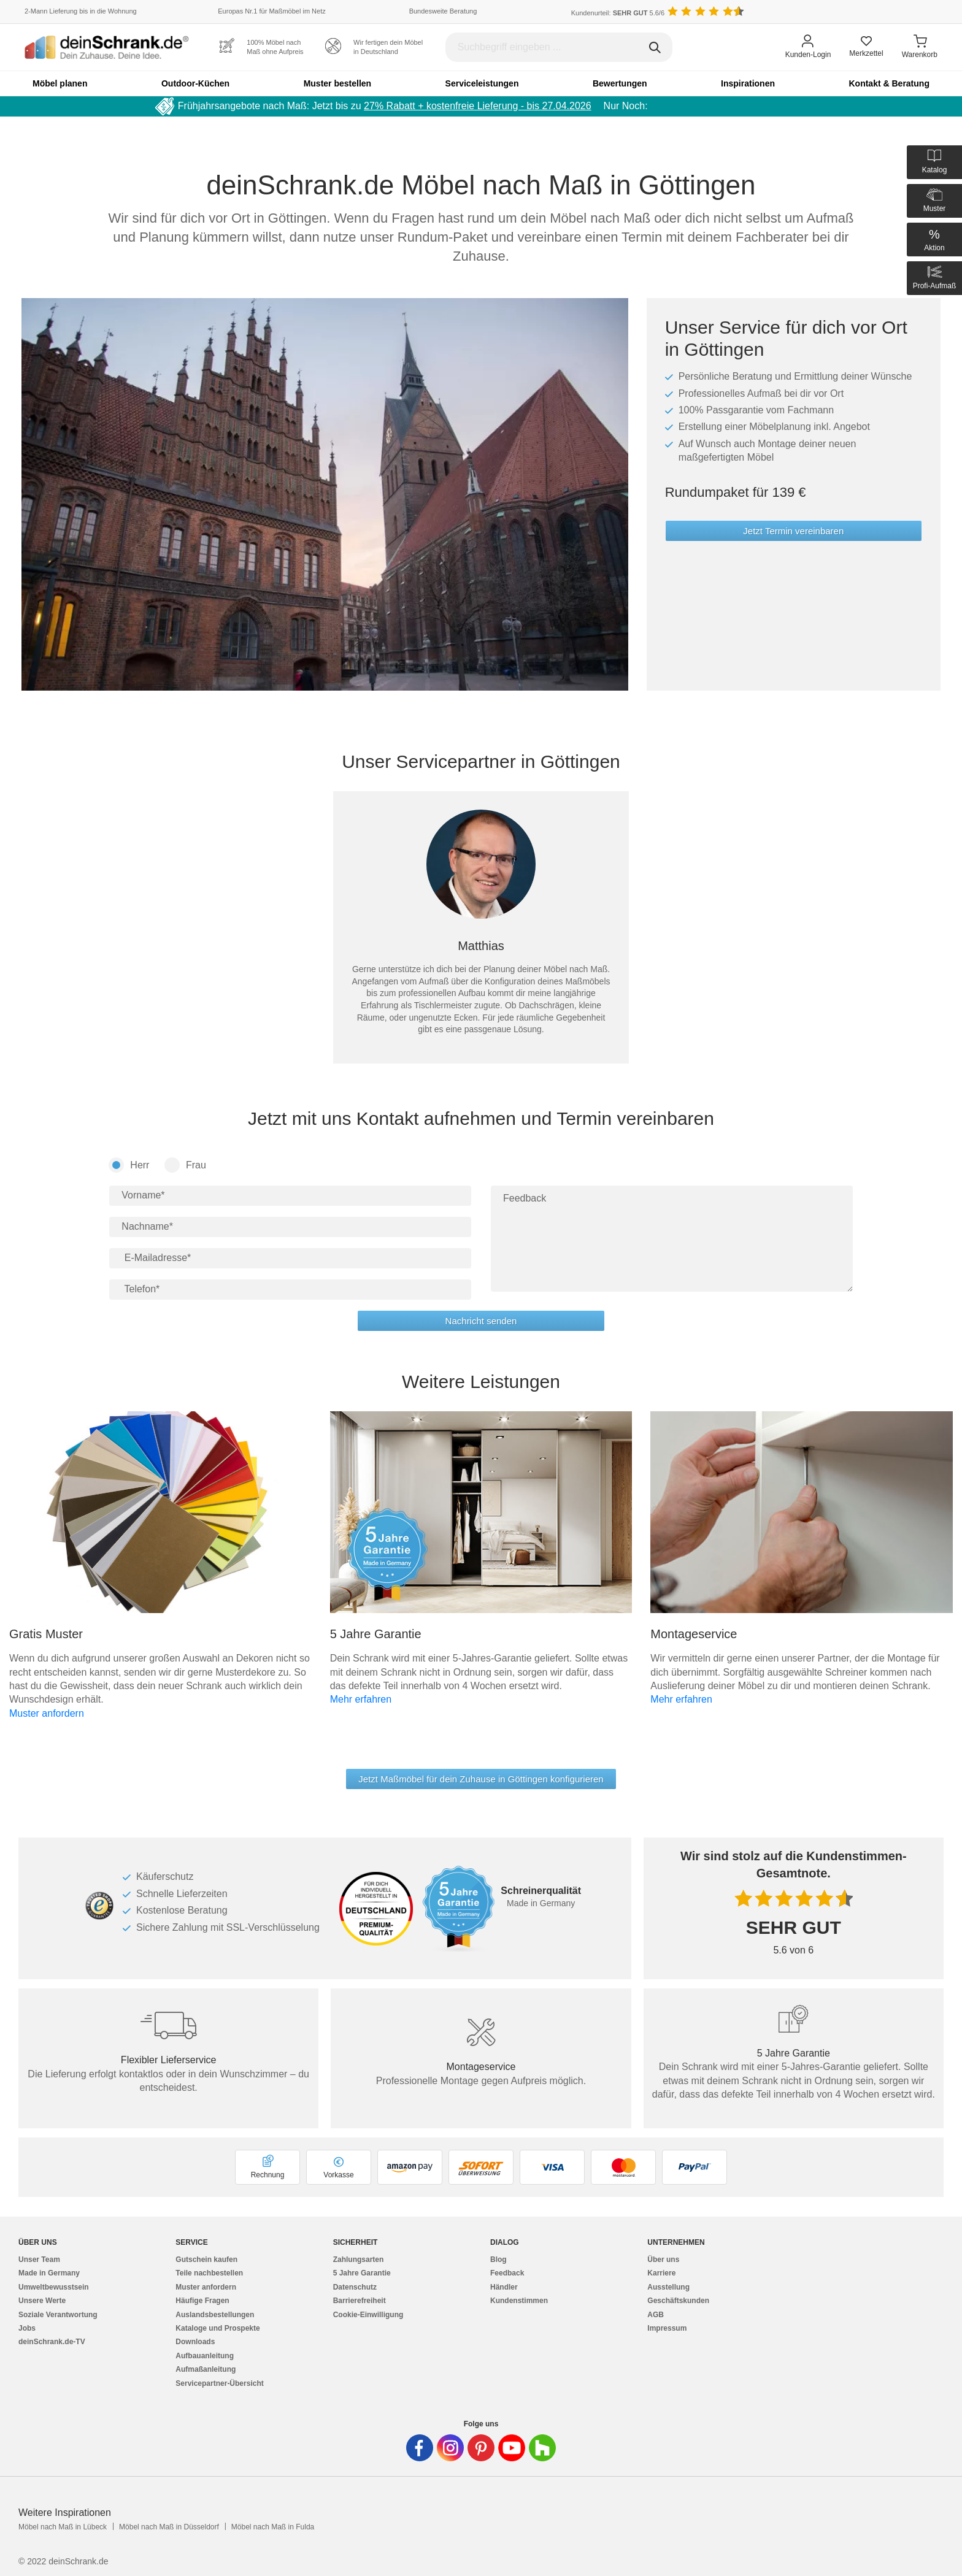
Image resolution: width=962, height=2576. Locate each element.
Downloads (195, 2341)
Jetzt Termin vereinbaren (793, 531)
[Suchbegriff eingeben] (559, 47)
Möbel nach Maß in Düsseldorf (169, 2527)
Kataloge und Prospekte (217, 2328)
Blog (498, 2259)
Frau (185, 1165)
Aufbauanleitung (204, 2356)
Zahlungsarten (358, 2259)
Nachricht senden (481, 1321)
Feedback (507, 2273)
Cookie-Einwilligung (368, 2314)
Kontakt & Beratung (888, 83)
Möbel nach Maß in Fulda (272, 2527)
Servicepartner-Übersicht (219, 2383)
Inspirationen (748, 83)
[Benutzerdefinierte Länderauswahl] (919, 12)
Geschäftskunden (678, 2300)
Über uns (663, 2259)
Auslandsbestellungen (214, 2314)
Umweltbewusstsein (53, 2287)
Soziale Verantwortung (58, 2314)
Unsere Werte (42, 2300)
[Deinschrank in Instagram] (450, 2447)
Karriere (661, 2273)
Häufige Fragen (202, 2300)
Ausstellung (668, 2287)
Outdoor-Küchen (195, 83)
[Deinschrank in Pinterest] (481, 2447)
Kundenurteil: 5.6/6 (617, 13)
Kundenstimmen (519, 2300)
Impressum (667, 2328)
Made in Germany (49, 2273)
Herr (129, 1165)
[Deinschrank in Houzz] (542, 2447)
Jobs (27, 2328)
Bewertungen (620, 83)
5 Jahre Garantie (362, 2273)
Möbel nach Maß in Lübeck (62, 2527)
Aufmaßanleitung (205, 2369)
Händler (504, 2287)
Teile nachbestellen (209, 2273)
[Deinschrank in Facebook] (419, 2447)
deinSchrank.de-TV (51, 2341)
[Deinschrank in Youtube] (511, 2447)
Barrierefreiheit (359, 2300)
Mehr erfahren (361, 1699)
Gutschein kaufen (206, 2259)
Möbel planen (60, 83)
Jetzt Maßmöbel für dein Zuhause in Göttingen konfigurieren (480, 1779)
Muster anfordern (46, 1713)
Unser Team (39, 2259)
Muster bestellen (337, 83)
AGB (655, 2314)
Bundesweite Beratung (443, 11)
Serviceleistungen (482, 83)
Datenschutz (355, 2287)
